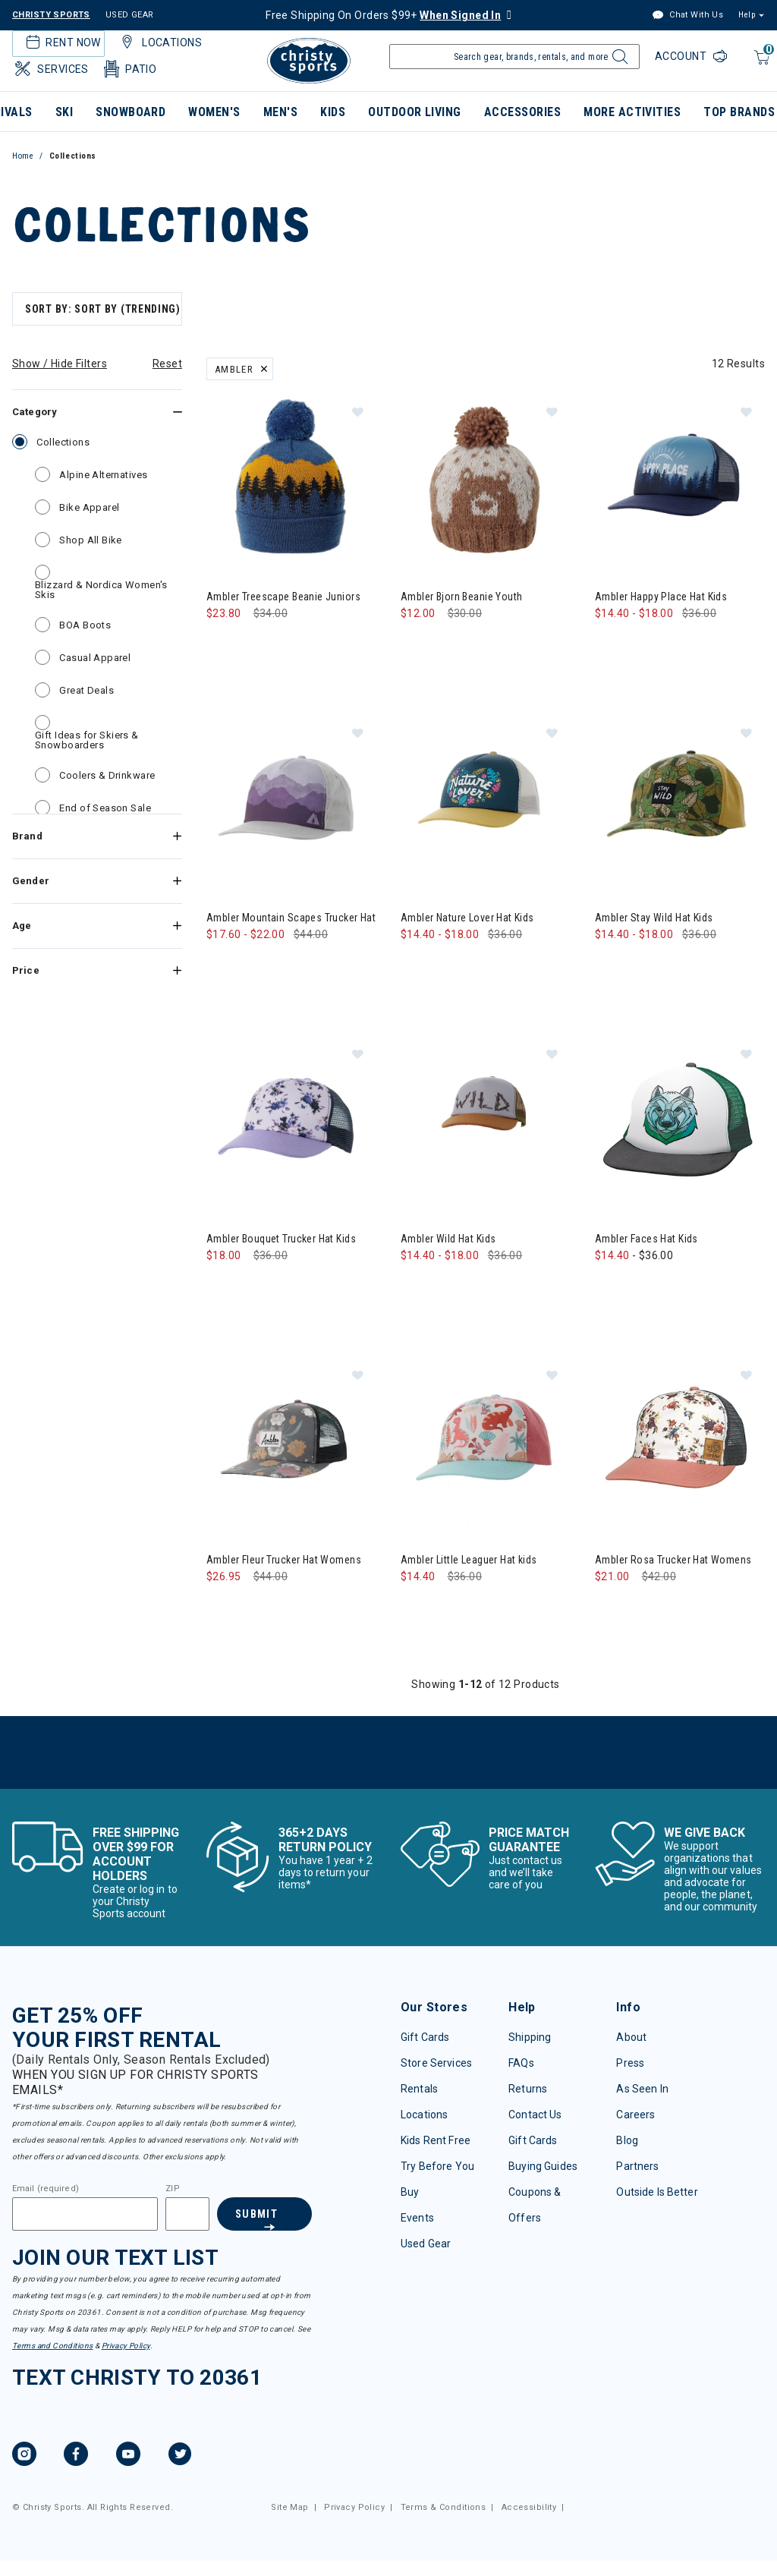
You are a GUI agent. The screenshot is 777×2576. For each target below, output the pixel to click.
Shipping (529, 2037)
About (631, 2037)
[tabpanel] (388, 1037)
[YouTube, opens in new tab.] (128, 2456)
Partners (637, 2166)
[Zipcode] (187, 2214)
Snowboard (130, 112)
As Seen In (642, 2089)
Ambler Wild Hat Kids (448, 1239)
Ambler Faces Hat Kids (646, 1239)
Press (630, 2063)
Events (417, 2218)
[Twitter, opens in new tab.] (180, 2456)
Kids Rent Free (435, 2140)
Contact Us (535, 2114)
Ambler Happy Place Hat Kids (661, 596)
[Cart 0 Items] (760, 65)
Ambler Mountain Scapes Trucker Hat (291, 918)
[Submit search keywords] (618, 60)
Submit (256, 2214)
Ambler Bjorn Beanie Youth (462, 596)
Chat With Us (687, 15)
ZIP (172, 2188)
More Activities (632, 112)
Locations (424, 2114)
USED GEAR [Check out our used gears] (129, 15)
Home (22, 156)
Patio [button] (129, 69)
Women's (214, 112)
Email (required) (45, 2188)
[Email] (85, 2214)
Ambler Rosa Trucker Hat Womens (673, 1560)
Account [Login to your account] (682, 56)
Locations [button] (159, 42)
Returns (527, 2089)
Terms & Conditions (443, 2507)
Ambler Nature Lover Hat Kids (467, 918)
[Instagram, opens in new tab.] (24, 2456)
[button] (357, 411)
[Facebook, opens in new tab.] (76, 2456)
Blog (627, 2140)
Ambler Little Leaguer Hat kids (469, 1560)
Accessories (522, 112)
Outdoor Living (414, 112)
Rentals (419, 2089)
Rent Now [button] (61, 42)
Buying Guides (542, 2166)
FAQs (521, 2063)
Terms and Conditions (52, 2345)
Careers (635, 2114)
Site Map (289, 2507)
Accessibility (529, 2507)
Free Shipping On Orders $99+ (383, 15)
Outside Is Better (656, 2192)
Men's (280, 112)
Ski (64, 112)
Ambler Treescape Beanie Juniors (283, 596)
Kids (332, 112)
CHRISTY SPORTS (51, 15)
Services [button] (50, 69)
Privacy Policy (126, 2345)
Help (746, 15)
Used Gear (426, 2243)
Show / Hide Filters (59, 363)
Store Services (436, 2063)
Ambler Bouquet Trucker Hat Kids (281, 1239)
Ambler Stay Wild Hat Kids (654, 918)
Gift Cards (425, 2037)
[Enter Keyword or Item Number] (514, 56)
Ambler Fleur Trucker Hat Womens (283, 1560)
